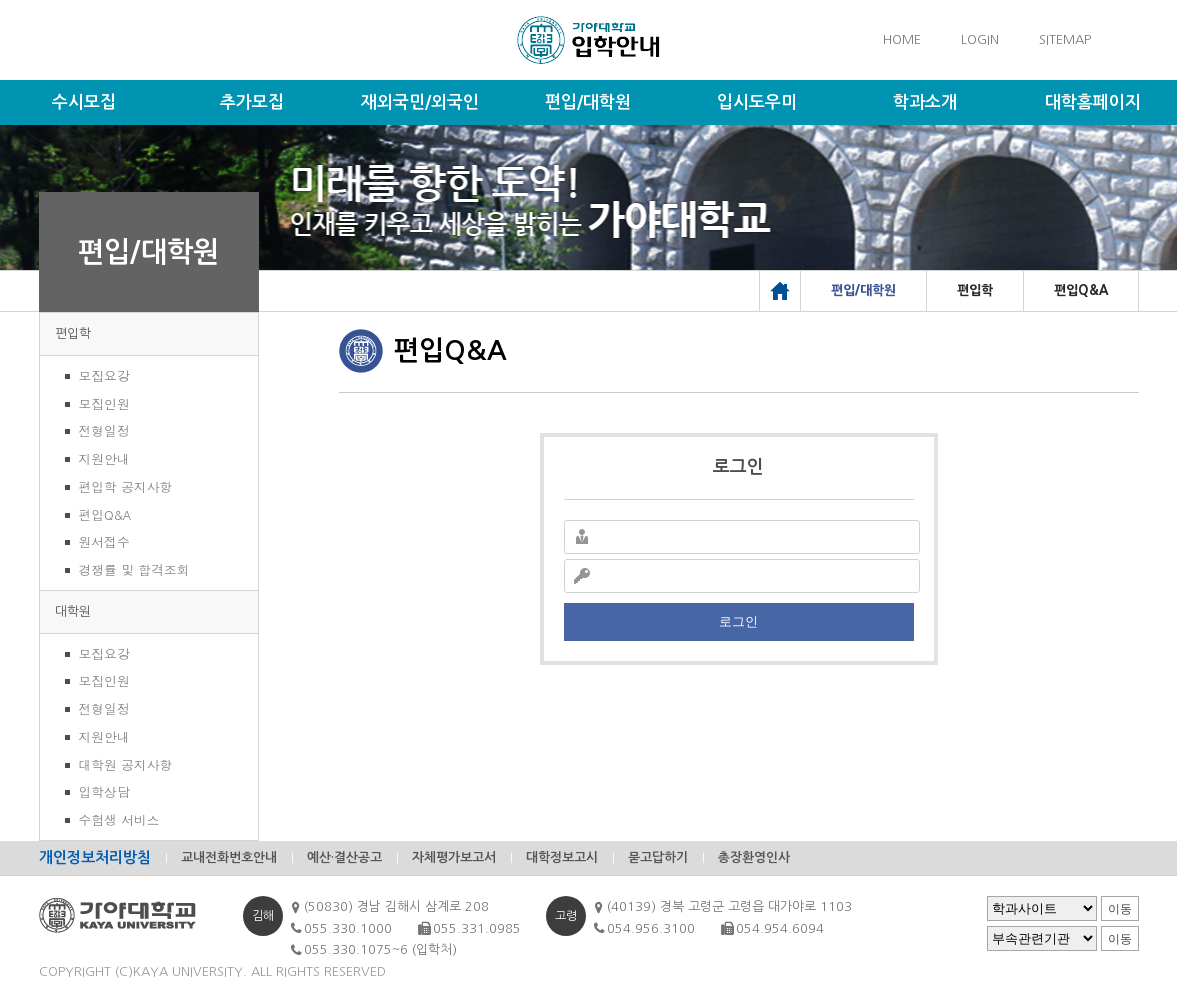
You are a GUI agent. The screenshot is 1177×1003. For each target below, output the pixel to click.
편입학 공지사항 (126, 486)
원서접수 (104, 541)
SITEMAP (1065, 39)
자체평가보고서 (454, 857)
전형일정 (104, 430)
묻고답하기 (658, 857)
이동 (1120, 909)
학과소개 (925, 102)
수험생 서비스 (119, 819)
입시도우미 (757, 102)
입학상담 (104, 791)
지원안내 (104, 458)
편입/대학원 (588, 102)
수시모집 (84, 102)
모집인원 (104, 403)
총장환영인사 (754, 857)
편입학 (73, 333)
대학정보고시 (562, 857)
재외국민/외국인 (420, 102)
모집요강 (104, 375)
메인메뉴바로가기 (0, 0)
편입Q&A (105, 514)
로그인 (738, 621)
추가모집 (252, 102)
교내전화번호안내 (229, 857)
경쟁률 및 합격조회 (134, 569)
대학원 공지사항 (126, 764)
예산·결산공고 (344, 857)
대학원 (73, 611)
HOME (902, 39)
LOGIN (980, 39)
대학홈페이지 (1093, 102)
